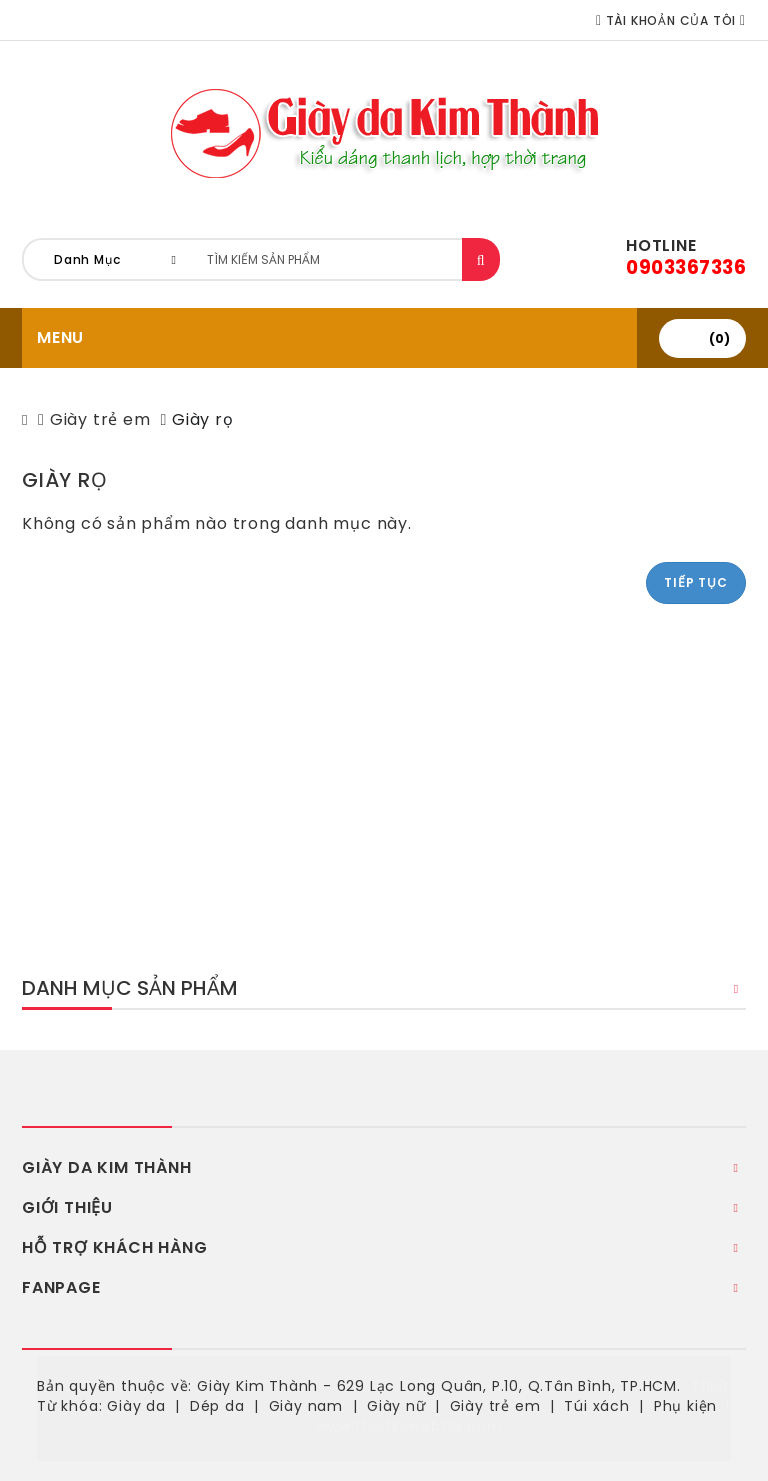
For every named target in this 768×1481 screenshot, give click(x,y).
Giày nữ (396, 1406)
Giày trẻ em (100, 419)
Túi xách (596, 1406)
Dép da (217, 1406)
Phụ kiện (685, 1406)
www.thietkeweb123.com (409, 1426)
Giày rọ (203, 419)
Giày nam (306, 1406)
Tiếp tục (695, 582)
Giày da (136, 1406)
